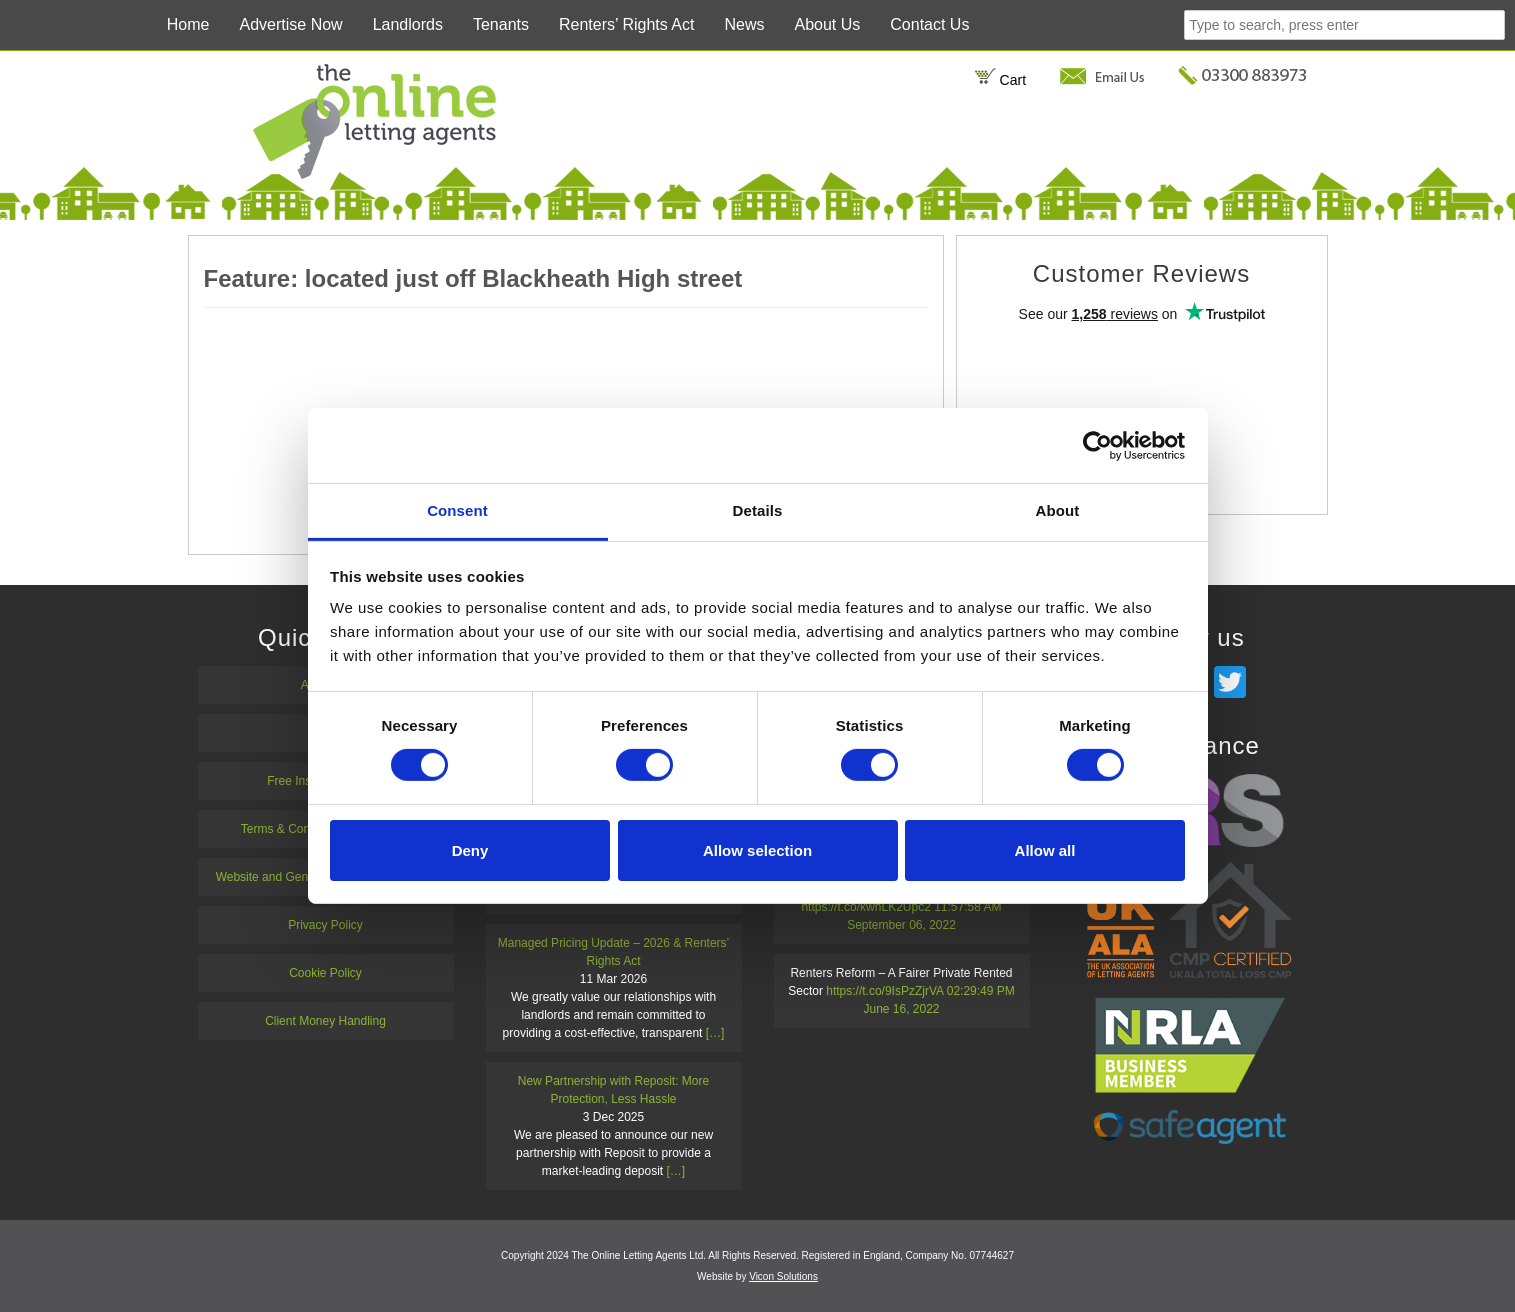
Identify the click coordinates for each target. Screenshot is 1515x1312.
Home (188, 24)
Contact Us (929, 24)
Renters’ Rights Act (626, 24)
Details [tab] (758, 510)
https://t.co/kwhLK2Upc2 (865, 907)
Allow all (1045, 850)
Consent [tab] (457, 510)
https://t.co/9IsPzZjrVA (884, 991)
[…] (715, 1033)
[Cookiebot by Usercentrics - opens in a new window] (1097, 445)
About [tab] (1058, 510)
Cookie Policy (325, 973)
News (744, 24)
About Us (827, 24)
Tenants (501, 24)
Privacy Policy (325, 925)
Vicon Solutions (783, 1276)
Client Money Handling (325, 1021)
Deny (470, 850)
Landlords (408, 24)
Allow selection (757, 850)
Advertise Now (291, 24)
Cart (1000, 80)
